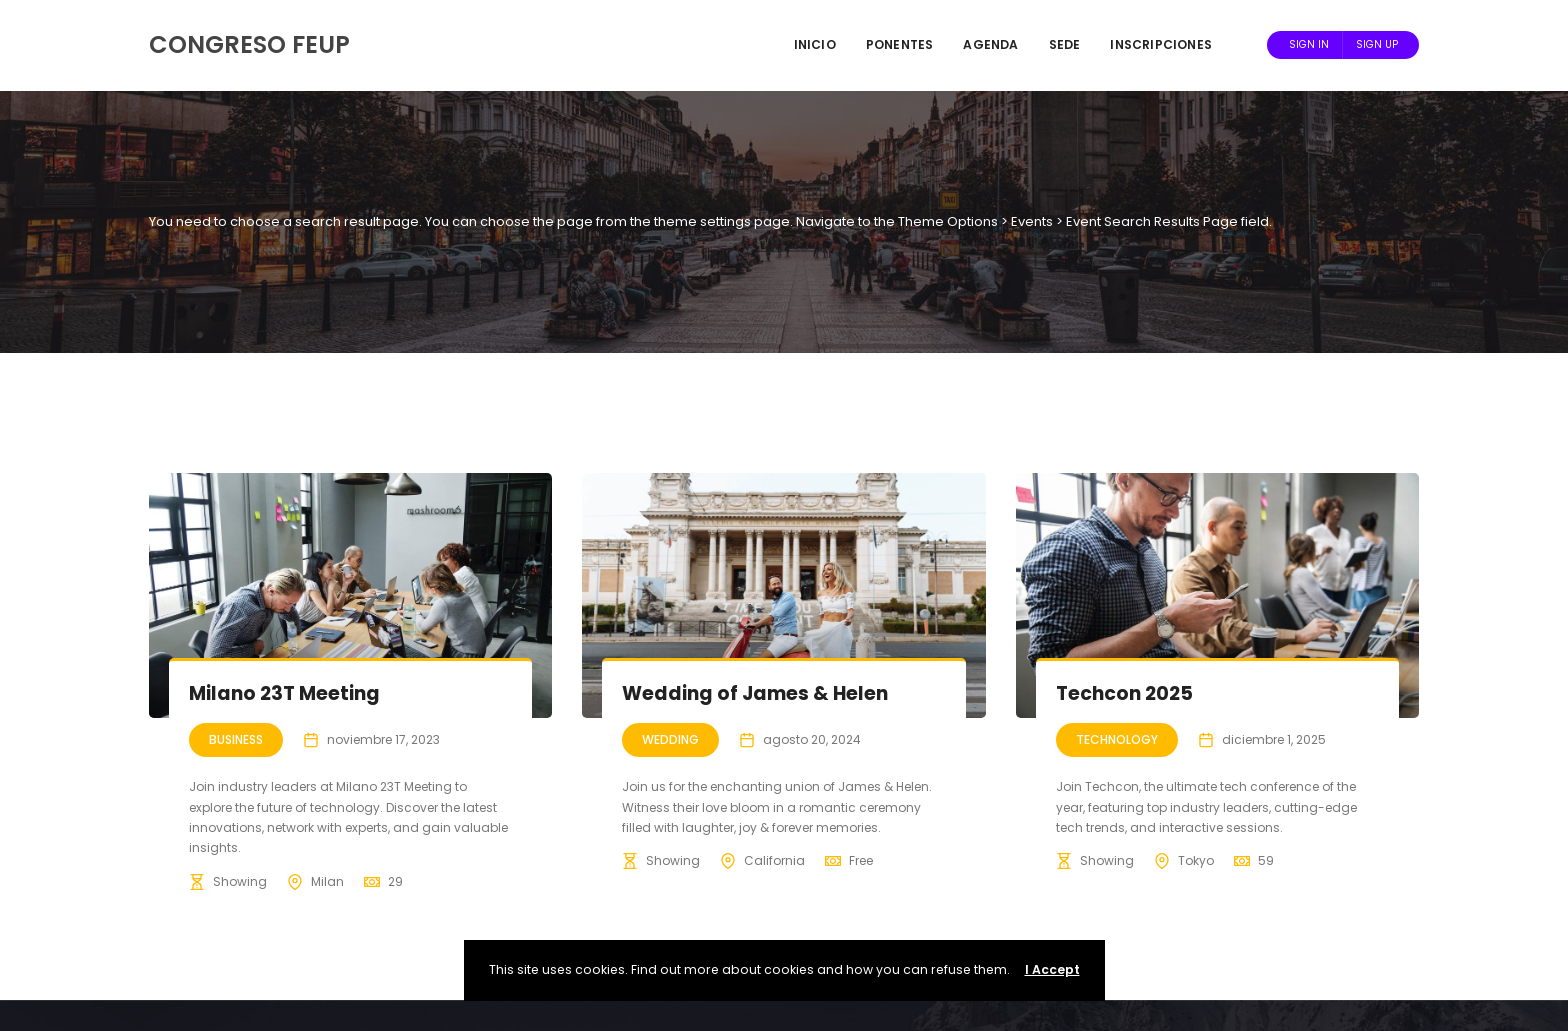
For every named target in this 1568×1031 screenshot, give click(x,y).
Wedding (670, 739)
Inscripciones (1161, 44)
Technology (1117, 739)
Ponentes (900, 44)
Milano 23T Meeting (284, 693)
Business (236, 739)
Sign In (1309, 44)
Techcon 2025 (1124, 693)
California (774, 860)
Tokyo (1196, 860)
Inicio (815, 44)
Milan (327, 881)
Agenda (990, 44)
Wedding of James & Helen (755, 693)
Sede (1065, 44)
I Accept (1052, 969)
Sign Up (1377, 44)
